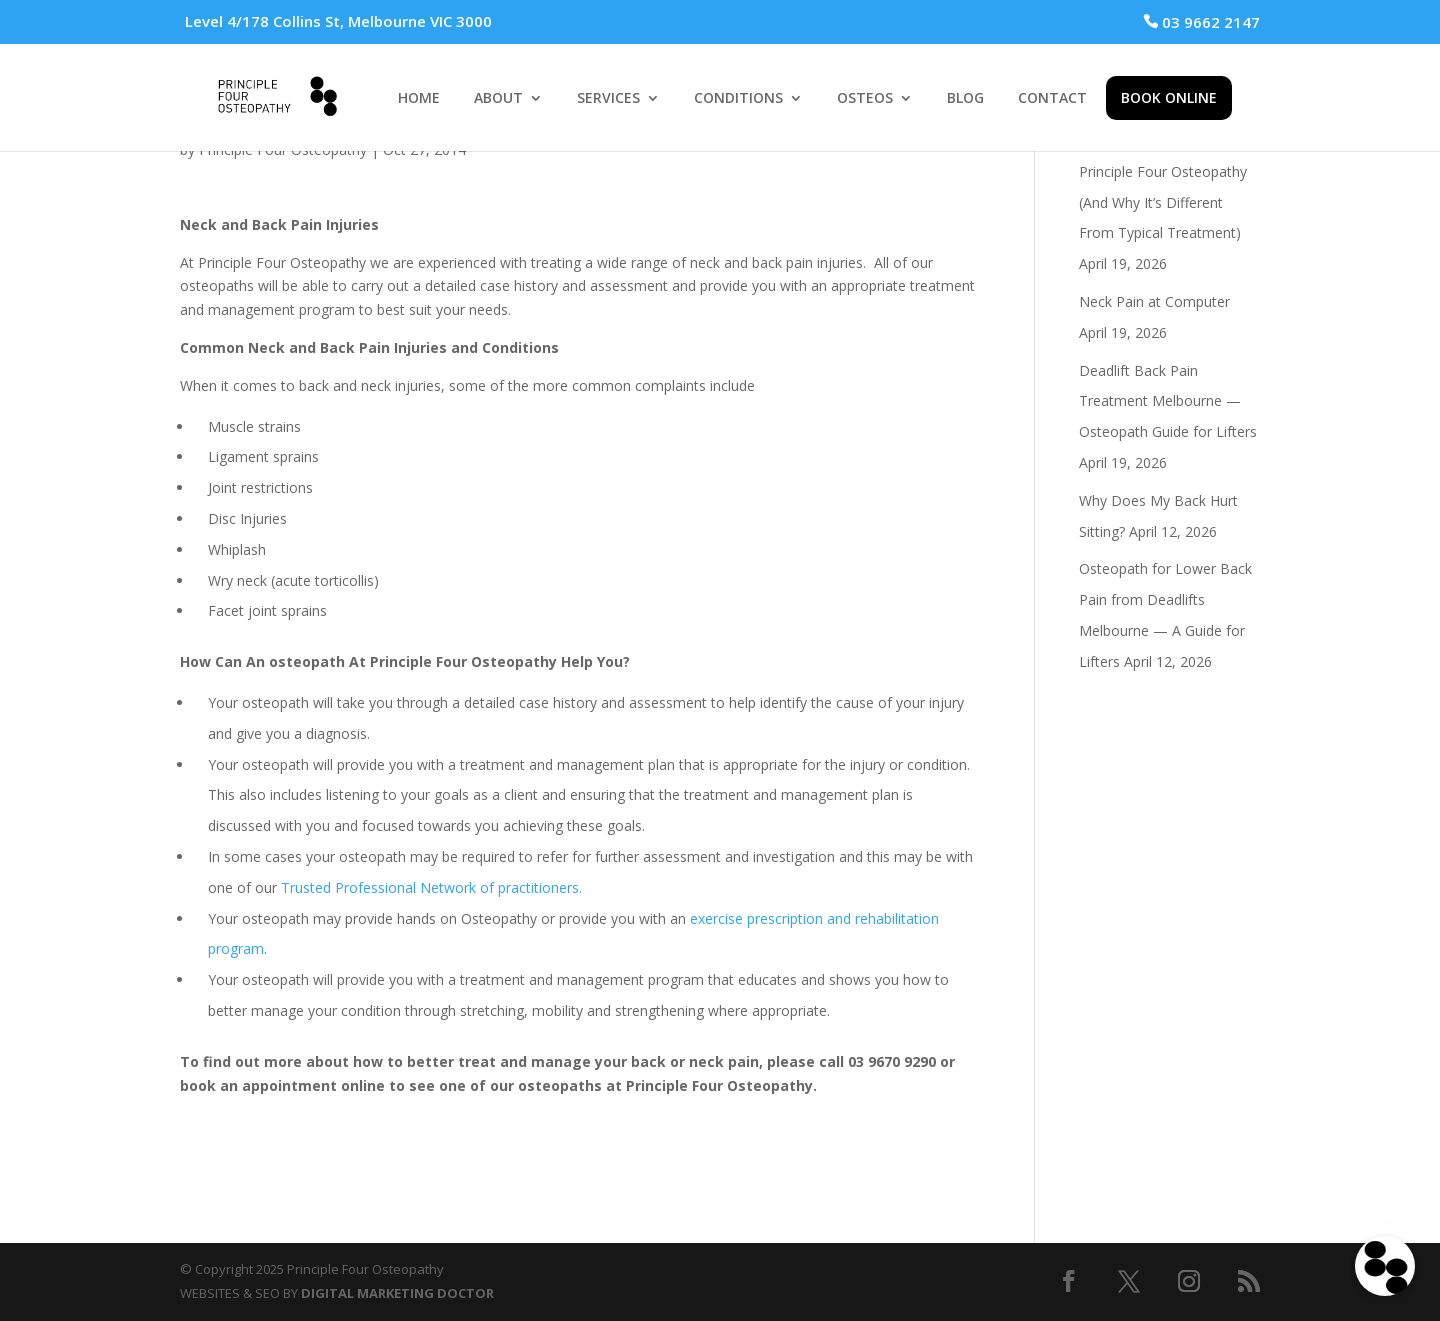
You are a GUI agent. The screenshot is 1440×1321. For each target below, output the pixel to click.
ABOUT (498, 99)
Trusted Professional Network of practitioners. (431, 887)
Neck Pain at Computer (1154, 301)
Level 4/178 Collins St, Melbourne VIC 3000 (338, 21)
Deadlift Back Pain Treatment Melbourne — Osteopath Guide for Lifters (1168, 401)
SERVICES (608, 99)
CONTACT (1052, 99)
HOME (419, 99)
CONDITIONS (738, 99)
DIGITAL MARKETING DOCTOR (397, 1293)
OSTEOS (865, 99)
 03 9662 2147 (1201, 22)
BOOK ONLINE (1169, 97)
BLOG (965, 99)
